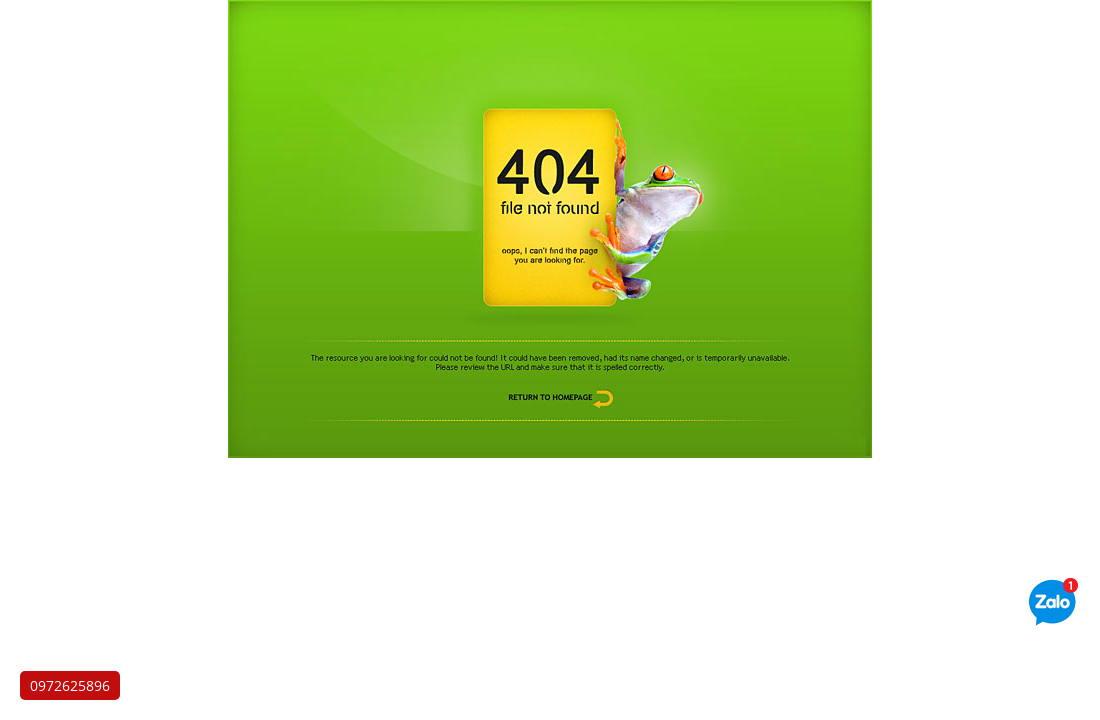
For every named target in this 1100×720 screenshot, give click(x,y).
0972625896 (70, 685)
